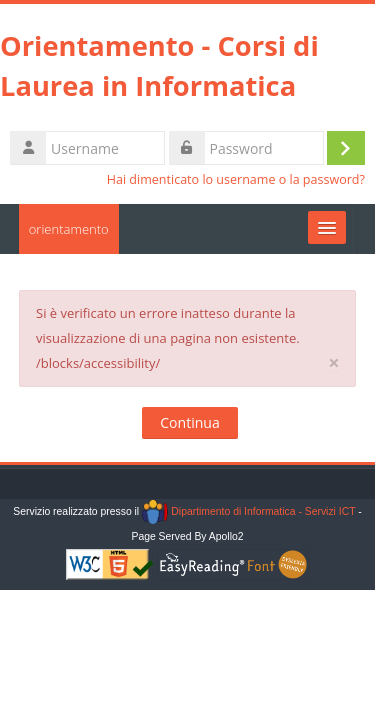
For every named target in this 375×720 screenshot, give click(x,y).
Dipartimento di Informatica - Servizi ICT (248, 511)
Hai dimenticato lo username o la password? (236, 179)
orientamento (69, 229)
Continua (189, 422)
